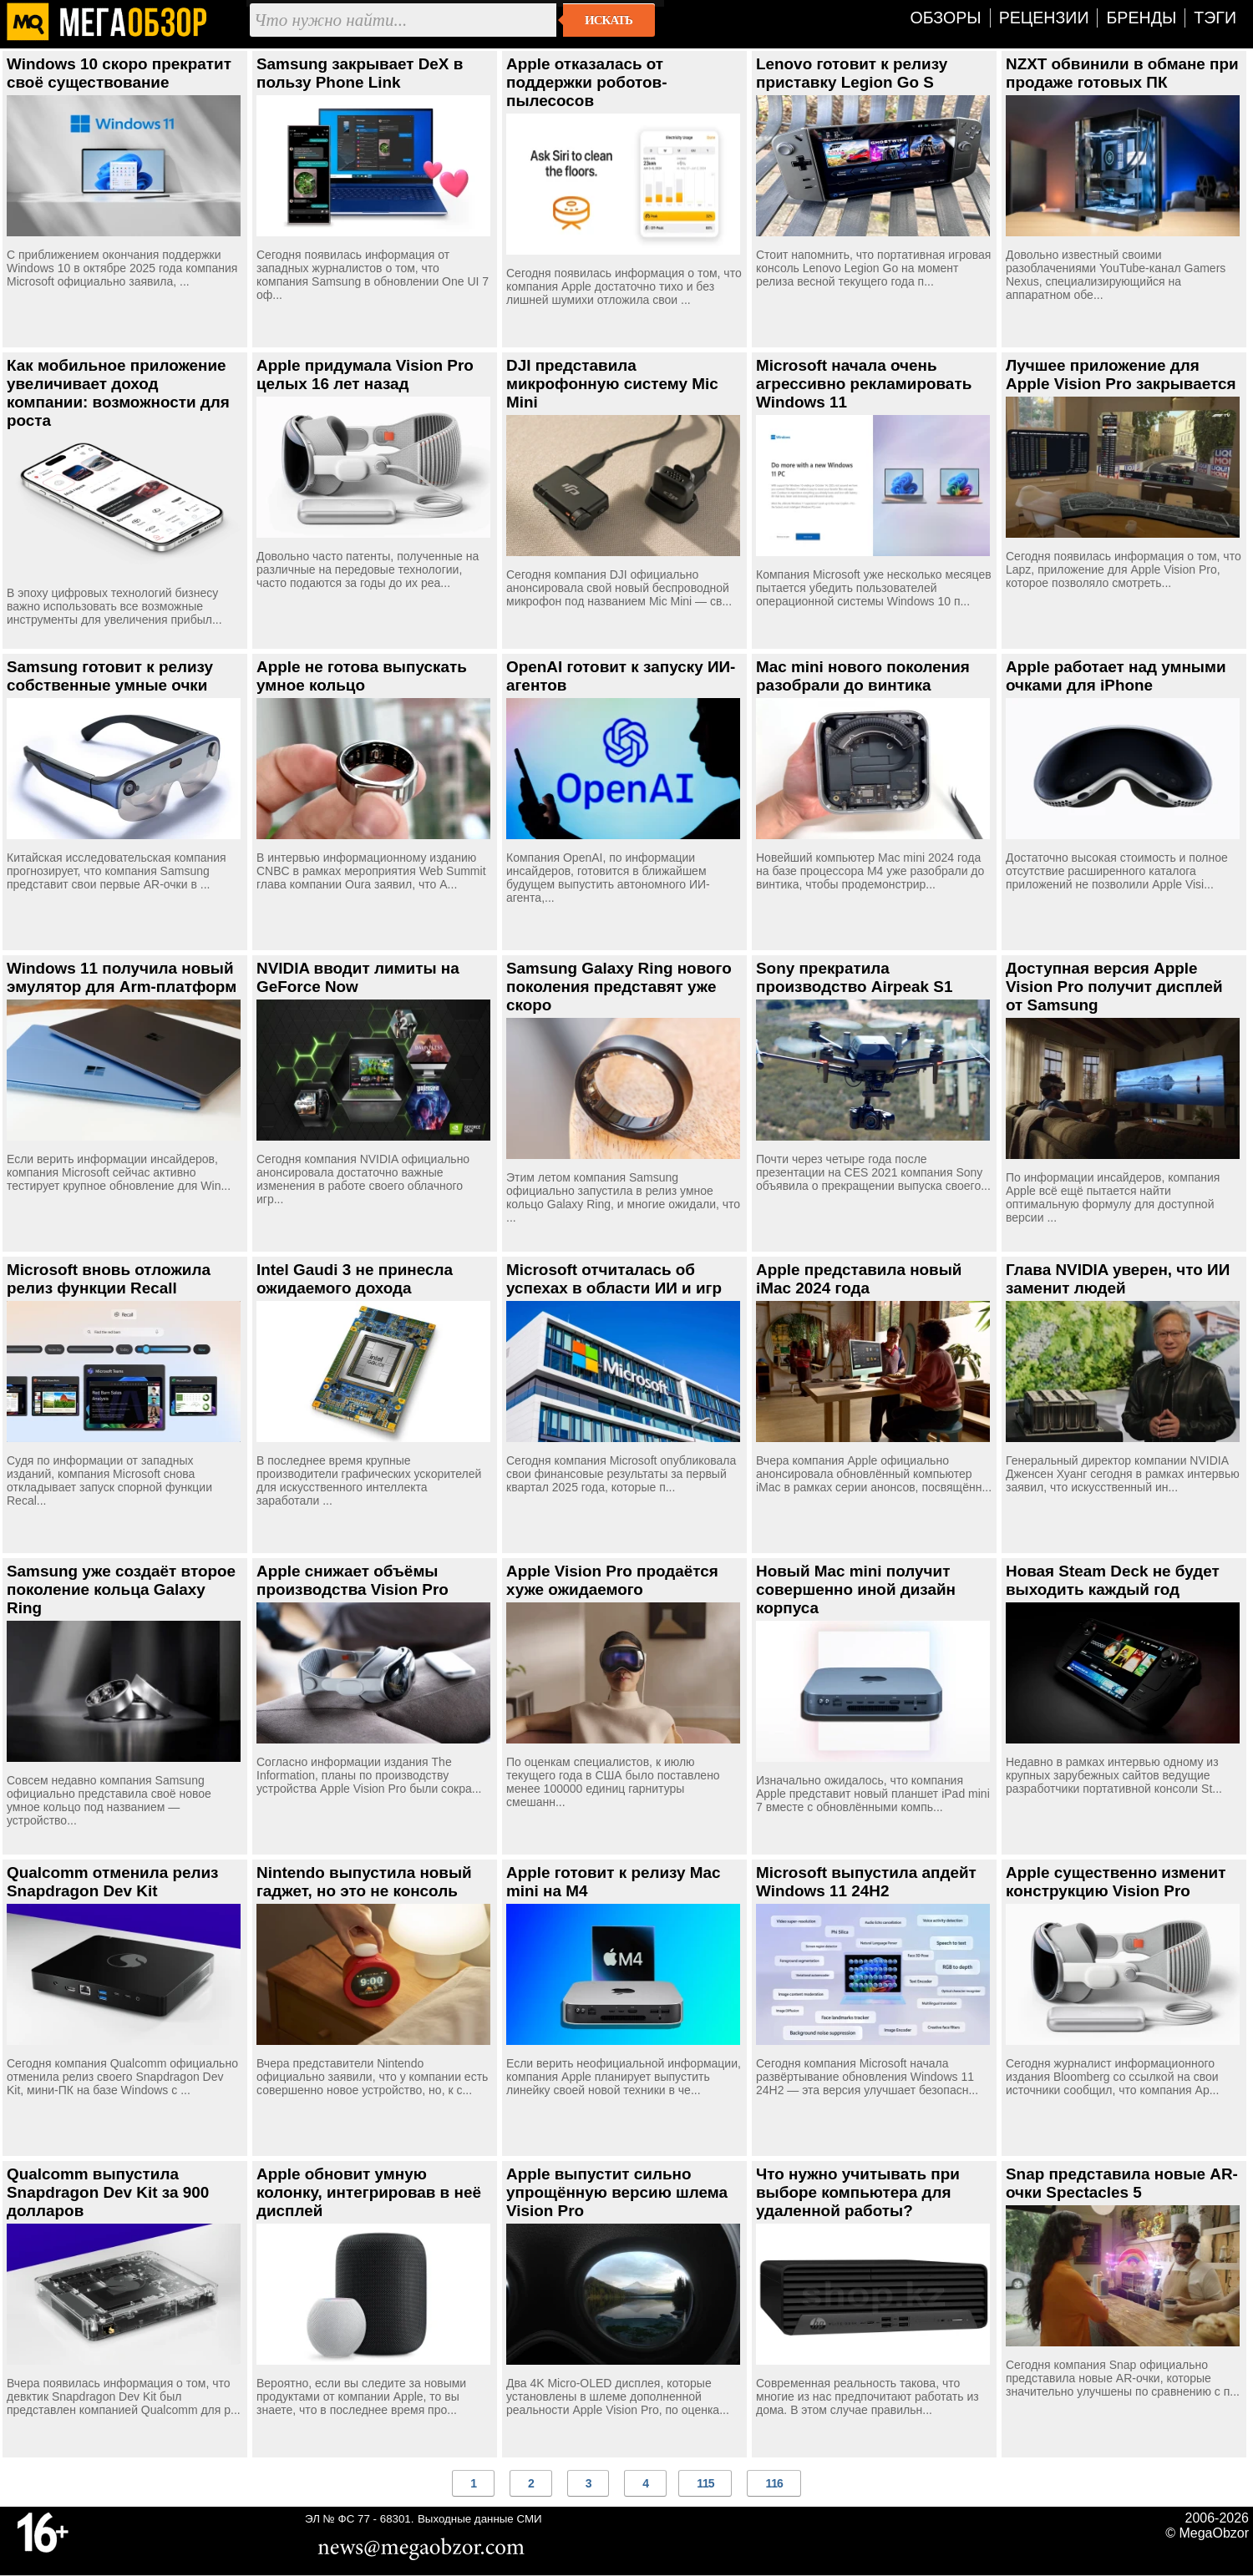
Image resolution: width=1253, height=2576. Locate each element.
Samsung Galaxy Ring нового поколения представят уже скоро (619, 986)
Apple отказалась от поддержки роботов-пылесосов (586, 82)
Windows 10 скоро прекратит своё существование (119, 73)
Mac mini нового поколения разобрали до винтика (863, 676)
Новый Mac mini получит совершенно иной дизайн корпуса (856, 1589)
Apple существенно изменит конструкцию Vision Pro (1115, 1882)
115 (705, 2483)
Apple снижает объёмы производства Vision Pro (352, 1580)
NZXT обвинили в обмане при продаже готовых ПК (1122, 73)
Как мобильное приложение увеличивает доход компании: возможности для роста (118, 393)
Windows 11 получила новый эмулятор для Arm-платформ (121, 977)
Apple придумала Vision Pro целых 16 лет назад (365, 374)
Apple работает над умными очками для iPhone (1116, 676)
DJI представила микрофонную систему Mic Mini (612, 384)
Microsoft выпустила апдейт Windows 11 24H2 (866, 1882)
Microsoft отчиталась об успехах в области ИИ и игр (614, 1279)
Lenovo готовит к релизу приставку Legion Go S (851, 73)
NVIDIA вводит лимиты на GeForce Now (357, 977)
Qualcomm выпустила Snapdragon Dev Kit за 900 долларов (108, 2192)
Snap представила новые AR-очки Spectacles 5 (1122, 2183)
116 (773, 2483)
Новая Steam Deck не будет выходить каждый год (1113, 1580)
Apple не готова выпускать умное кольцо (361, 676)
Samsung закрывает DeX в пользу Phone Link (359, 73)
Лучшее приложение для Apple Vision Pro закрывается (1120, 374)
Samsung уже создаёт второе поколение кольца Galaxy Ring (121, 1589)
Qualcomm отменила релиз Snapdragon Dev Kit (113, 1882)
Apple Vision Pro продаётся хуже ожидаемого (612, 1580)
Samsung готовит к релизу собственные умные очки (110, 676)
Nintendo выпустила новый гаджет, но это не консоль (364, 1882)
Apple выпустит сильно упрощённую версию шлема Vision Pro (617, 2192)
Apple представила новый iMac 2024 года (858, 1279)
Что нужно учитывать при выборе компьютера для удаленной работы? (858, 2192)
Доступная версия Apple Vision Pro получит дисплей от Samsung (1114, 986)
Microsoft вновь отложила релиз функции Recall (109, 1279)
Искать (608, 20)
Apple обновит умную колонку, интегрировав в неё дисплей (368, 2192)
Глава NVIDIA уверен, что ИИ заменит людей (1118, 1279)
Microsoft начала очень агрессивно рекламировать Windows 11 (863, 384)
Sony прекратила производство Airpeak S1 (854, 977)
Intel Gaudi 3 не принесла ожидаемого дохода (354, 1279)
